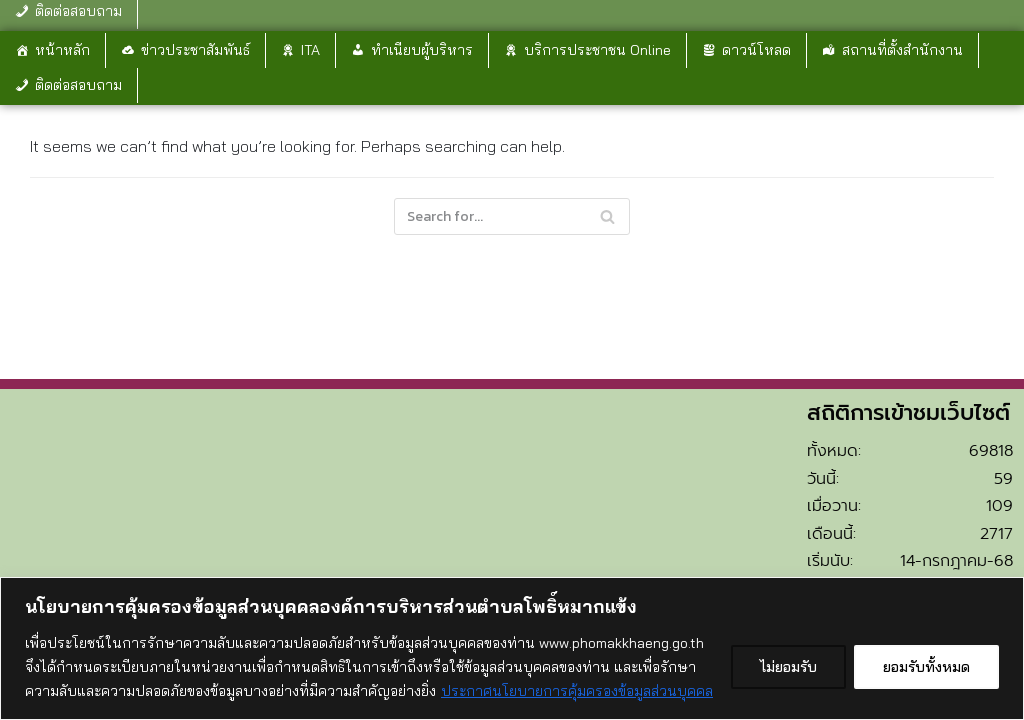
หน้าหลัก (62, 50)
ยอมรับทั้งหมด (926, 667)
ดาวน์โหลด (756, 50)
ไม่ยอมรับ (788, 667)
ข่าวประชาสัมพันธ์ (195, 50)
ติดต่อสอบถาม (78, 85)
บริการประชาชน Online (597, 50)
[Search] (512, 216)
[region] (512, 648)
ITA (310, 50)
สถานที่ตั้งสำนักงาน (902, 50)
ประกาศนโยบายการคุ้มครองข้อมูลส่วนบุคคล (577, 691)
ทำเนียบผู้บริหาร (422, 50)
